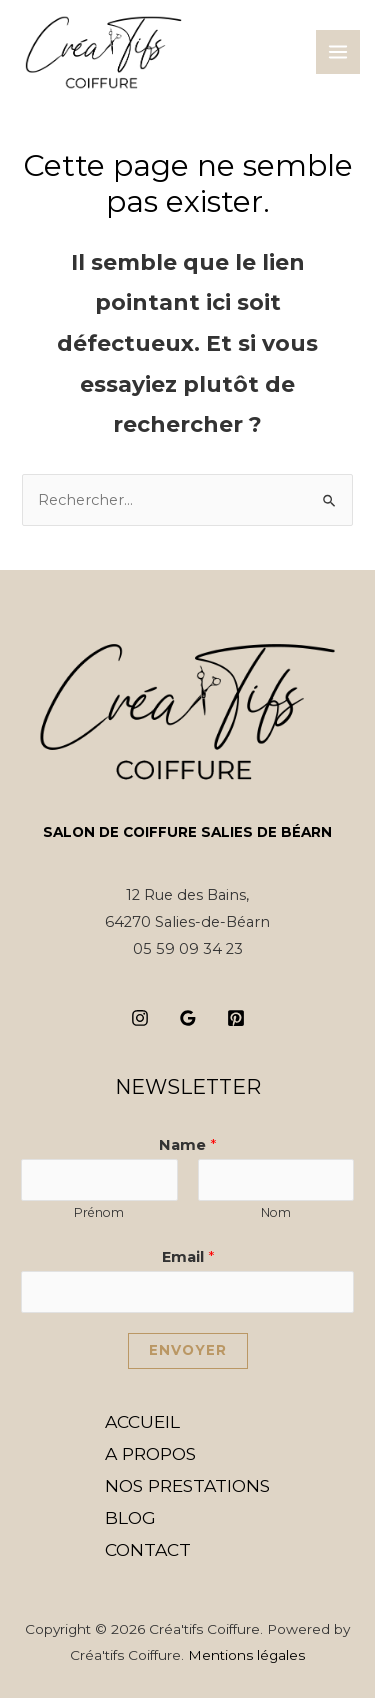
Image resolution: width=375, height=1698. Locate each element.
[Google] (188, 1018)
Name (187, 1145)
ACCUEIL (142, 1421)
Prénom (99, 1212)
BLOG (130, 1517)
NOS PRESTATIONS (187, 1485)
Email (188, 1257)
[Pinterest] (236, 1018)
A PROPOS (150, 1453)
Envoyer (188, 1350)
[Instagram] (140, 1018)
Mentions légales (246, 1655)
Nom (276, 1212)
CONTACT (148, 1549)
